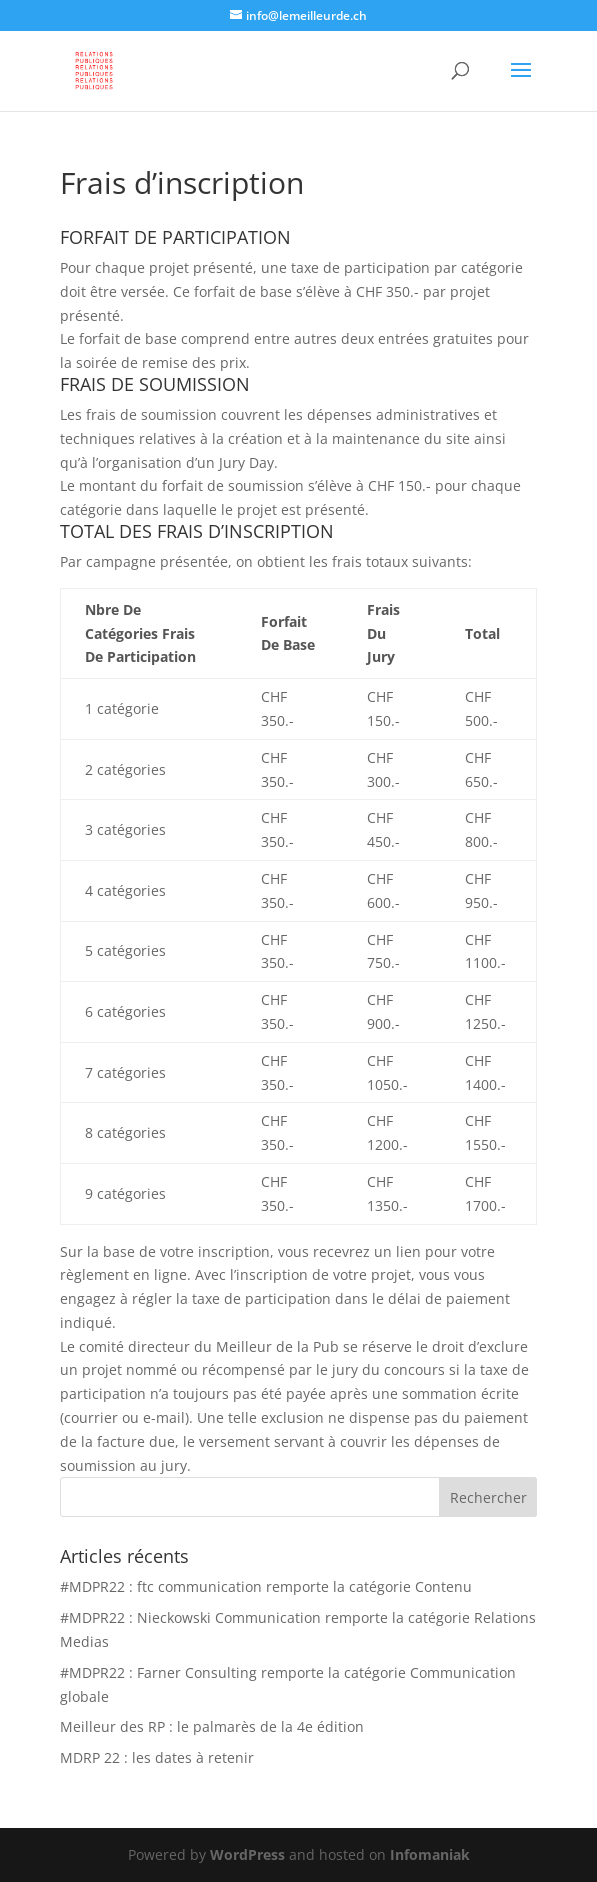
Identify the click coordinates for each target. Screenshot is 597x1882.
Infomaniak (430, 1854)
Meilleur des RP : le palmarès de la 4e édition (212, 1726)
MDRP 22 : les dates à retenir (157, 1757)
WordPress (247, 1854)
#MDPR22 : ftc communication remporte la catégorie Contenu (266, 1586)
